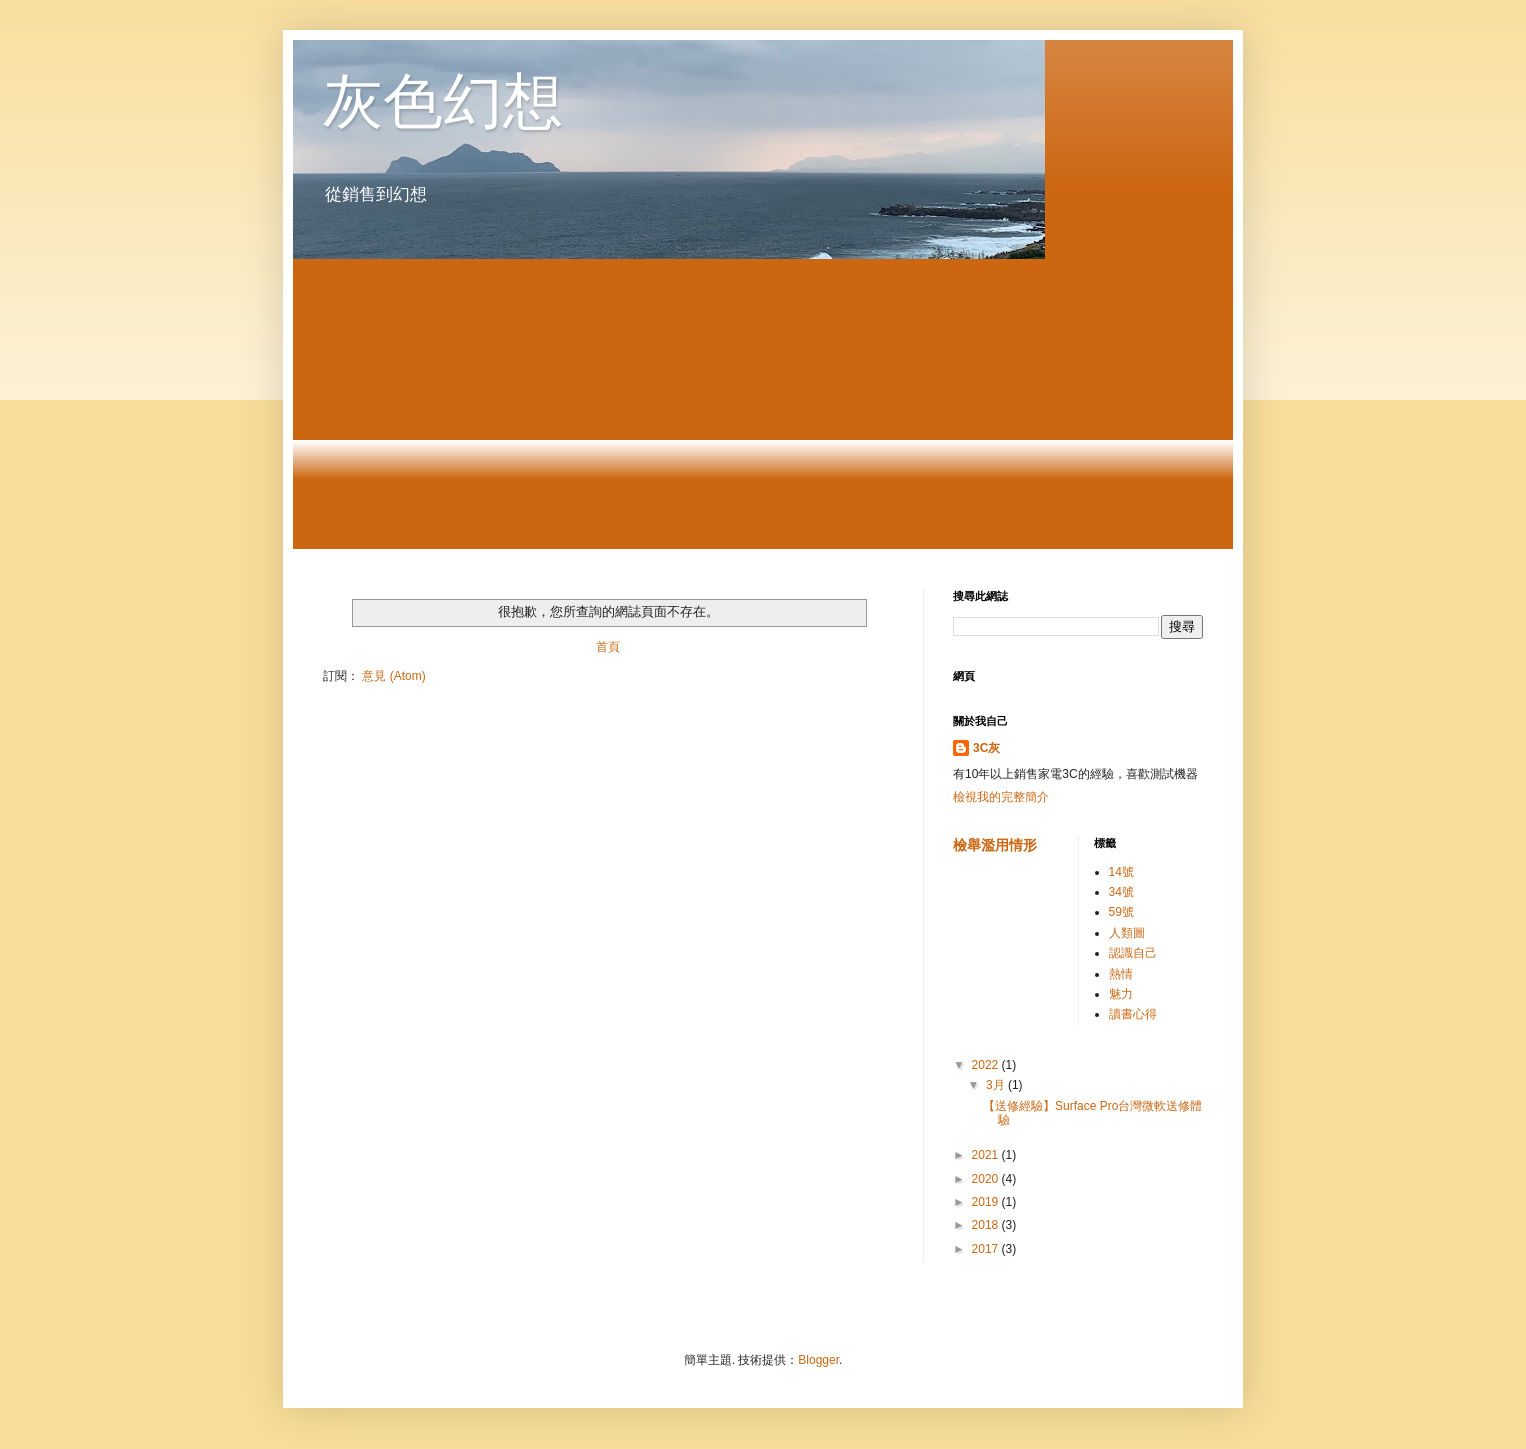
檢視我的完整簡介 (1001, 797)
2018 (987, 1225)
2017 (987, 1249)
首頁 (608, 647)
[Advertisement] (763, 409)
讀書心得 (1133, 1014)
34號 (1121, 892)
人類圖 (1127, 933)
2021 (987, 1155)
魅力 (1121, 994)
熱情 (1121, 974)
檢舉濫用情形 (995, 845)
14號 (1121, 872)
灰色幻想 (443, 101)
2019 (987, 1202)
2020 (987, 1179)
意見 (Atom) (393, 676)
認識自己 (1133, 953)
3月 (997, 1085)
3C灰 (986, 748)
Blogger (818, 1360)
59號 (1121, 912)
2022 (987, 1065)
